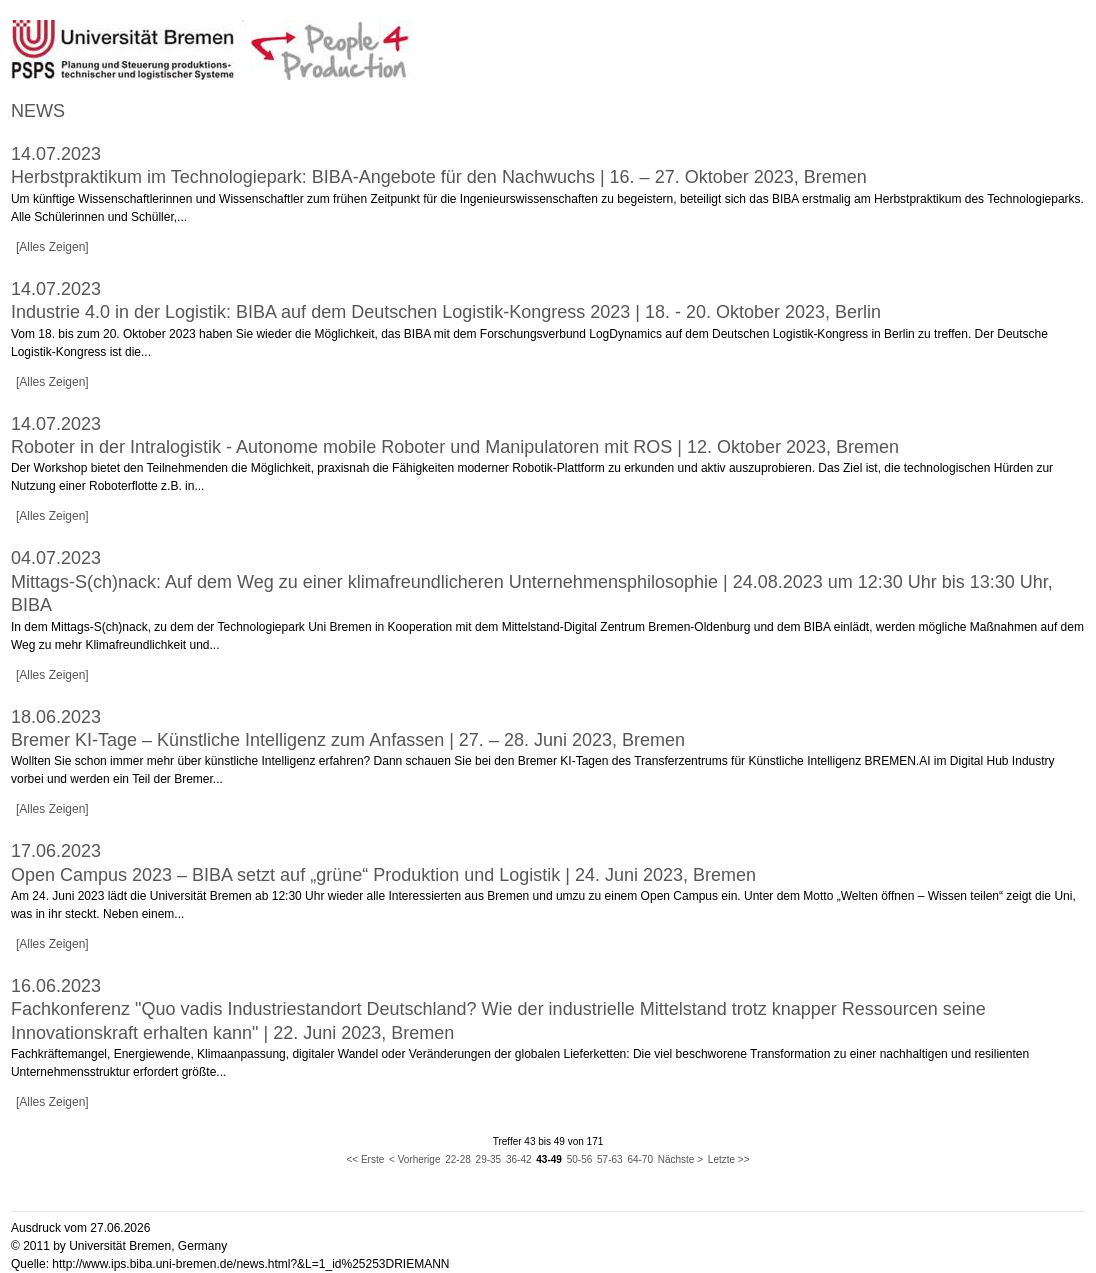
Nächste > (680, 1159)
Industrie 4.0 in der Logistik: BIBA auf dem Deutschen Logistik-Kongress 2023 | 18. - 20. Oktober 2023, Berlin (446, 312)
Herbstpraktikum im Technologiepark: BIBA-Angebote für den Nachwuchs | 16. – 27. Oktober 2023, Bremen (439, 177)
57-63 (610, 1159)
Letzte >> (729, 1159)
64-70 (640, 1159)
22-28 (458, 1159)
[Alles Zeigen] (52, 247)
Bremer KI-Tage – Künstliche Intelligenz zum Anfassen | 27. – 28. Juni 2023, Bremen (348, 740)
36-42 (519, 1159)
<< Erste (365, 1159)
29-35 (489, 1159)
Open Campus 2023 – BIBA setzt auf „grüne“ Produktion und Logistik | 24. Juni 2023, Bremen (383, 875)
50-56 (580, 1159)
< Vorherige (414, 1159)
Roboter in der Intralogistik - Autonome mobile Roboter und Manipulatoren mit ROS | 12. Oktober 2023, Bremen (455, 447)
